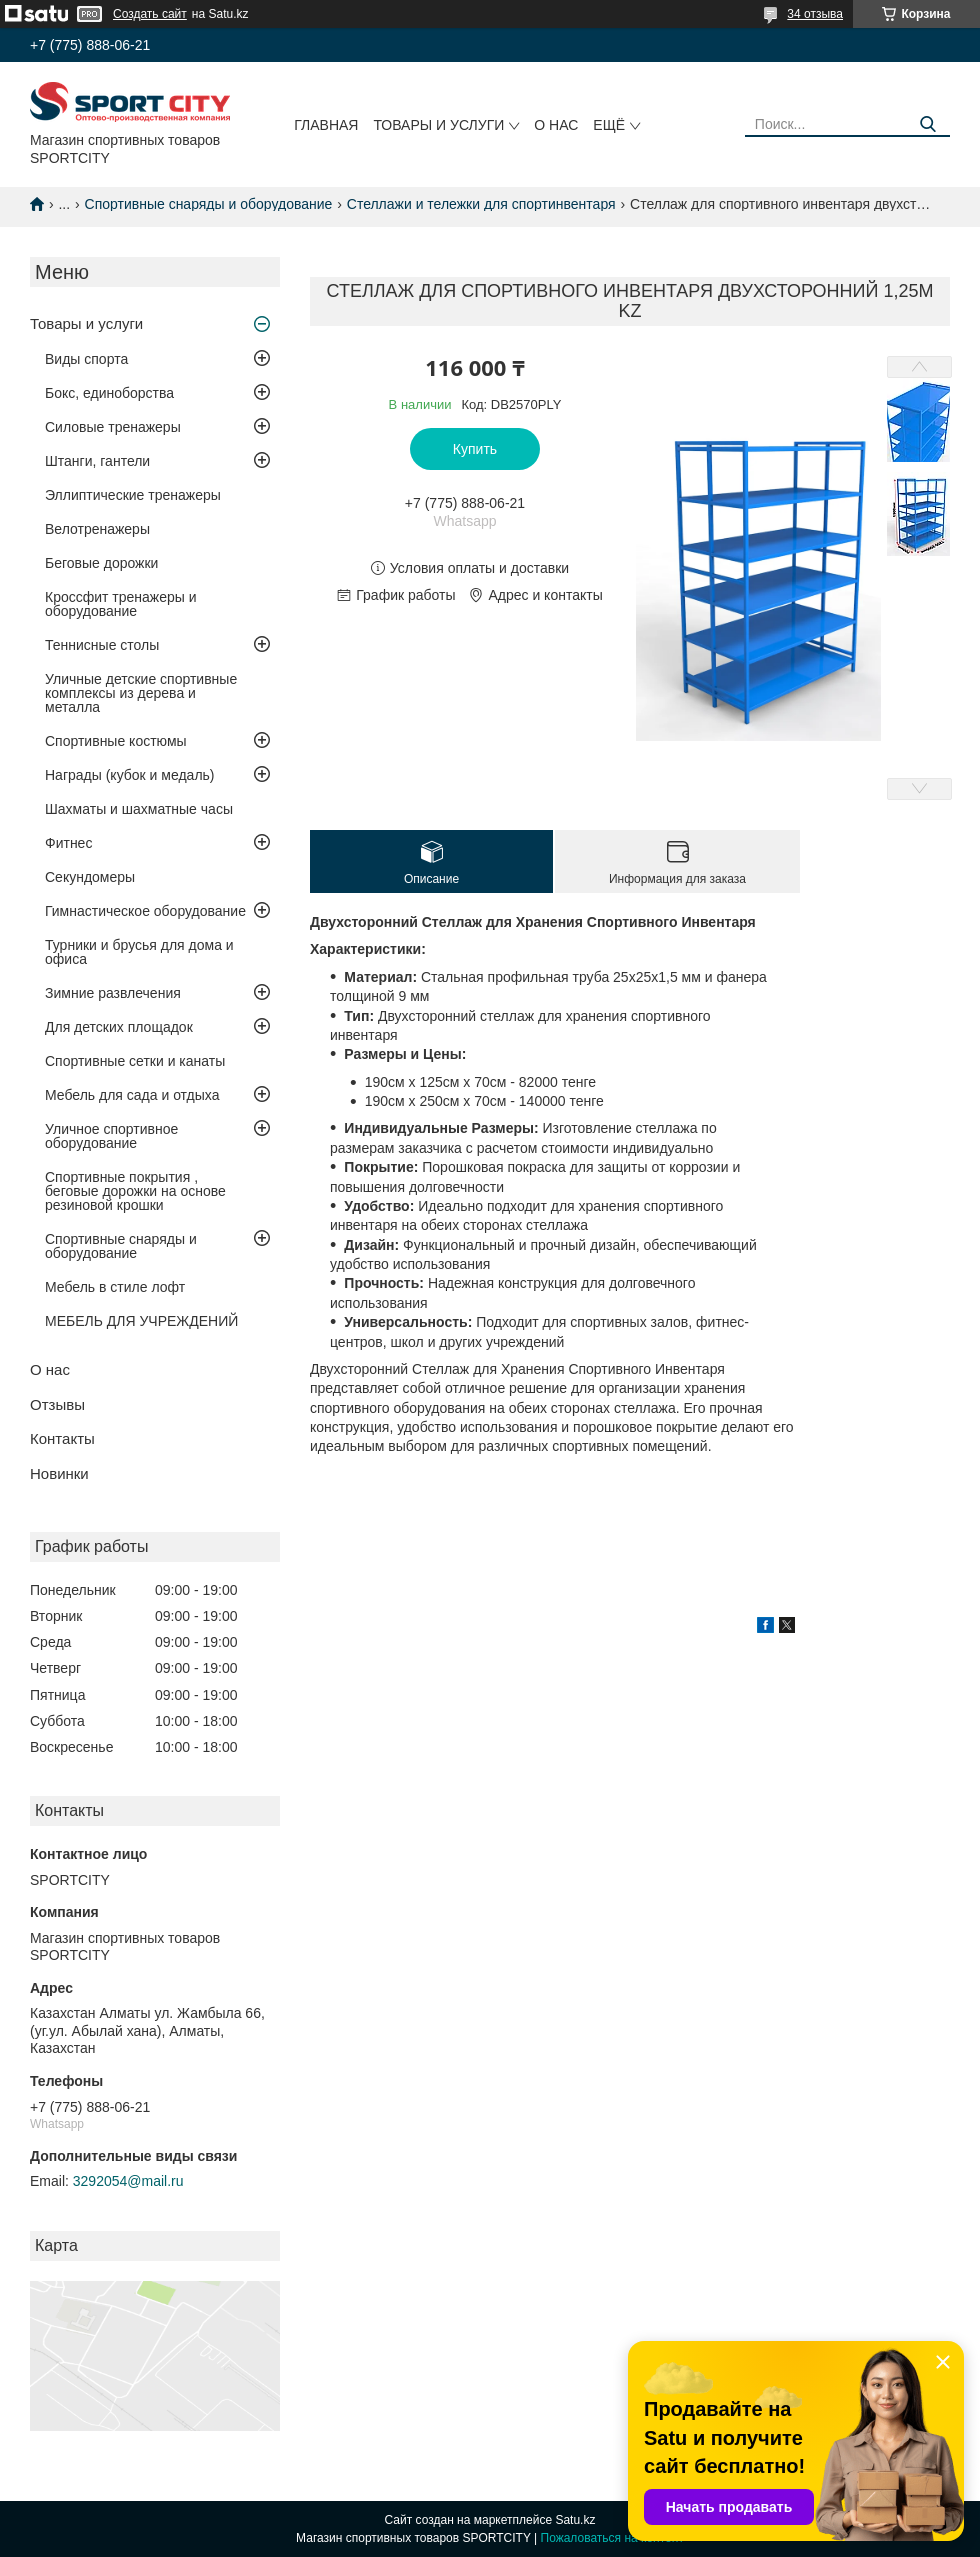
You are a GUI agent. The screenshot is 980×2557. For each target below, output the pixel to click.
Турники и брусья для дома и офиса (139, 952)
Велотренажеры (97, 529)
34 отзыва (815, 14)
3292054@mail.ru (128, 2181)
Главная (326, 125)
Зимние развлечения (113, 993)
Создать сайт (150, 14)
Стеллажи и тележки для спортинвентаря (481, 204)
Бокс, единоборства (109, 393)
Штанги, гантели (97, 461)
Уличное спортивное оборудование (111, 1136)
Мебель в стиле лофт (115, 1287)
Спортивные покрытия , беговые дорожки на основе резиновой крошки (135, 1191)
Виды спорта (86, 359)
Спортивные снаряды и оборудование (209, 204)
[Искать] (927, 124)
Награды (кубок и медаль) (130, 775)
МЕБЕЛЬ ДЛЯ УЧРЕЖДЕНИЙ (141, 1321)
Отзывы (57, 1404)
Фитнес (68, 843)
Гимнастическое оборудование (145, 911)
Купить (475, 449)
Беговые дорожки (101, 563)
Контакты (62, 1438)
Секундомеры (90, 877)
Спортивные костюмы (116, 741)
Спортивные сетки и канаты (135, 1061)
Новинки (59, 1473)
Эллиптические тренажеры (133, 495)
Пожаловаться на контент (612, 2538)
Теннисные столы (102, 645)
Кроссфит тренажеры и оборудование (121, 604)
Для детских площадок (119, 1027)
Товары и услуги (438, 125)
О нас (556, 125)
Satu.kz (575, 2520)
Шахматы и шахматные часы (139, 809)
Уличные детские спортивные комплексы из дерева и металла (141, 693)
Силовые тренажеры (113, 427)
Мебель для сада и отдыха (132, 1095)
